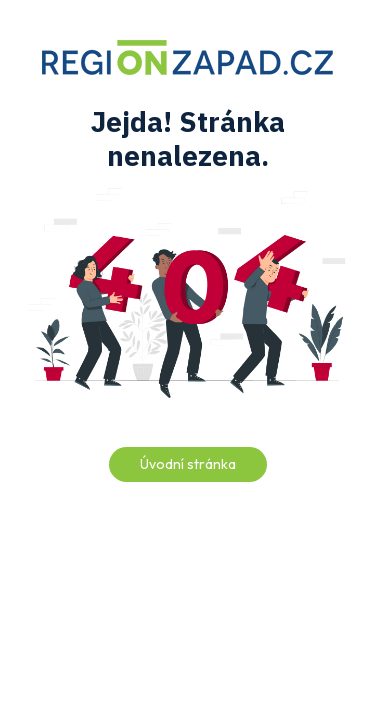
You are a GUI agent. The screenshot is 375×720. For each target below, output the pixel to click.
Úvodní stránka (188, 464)
